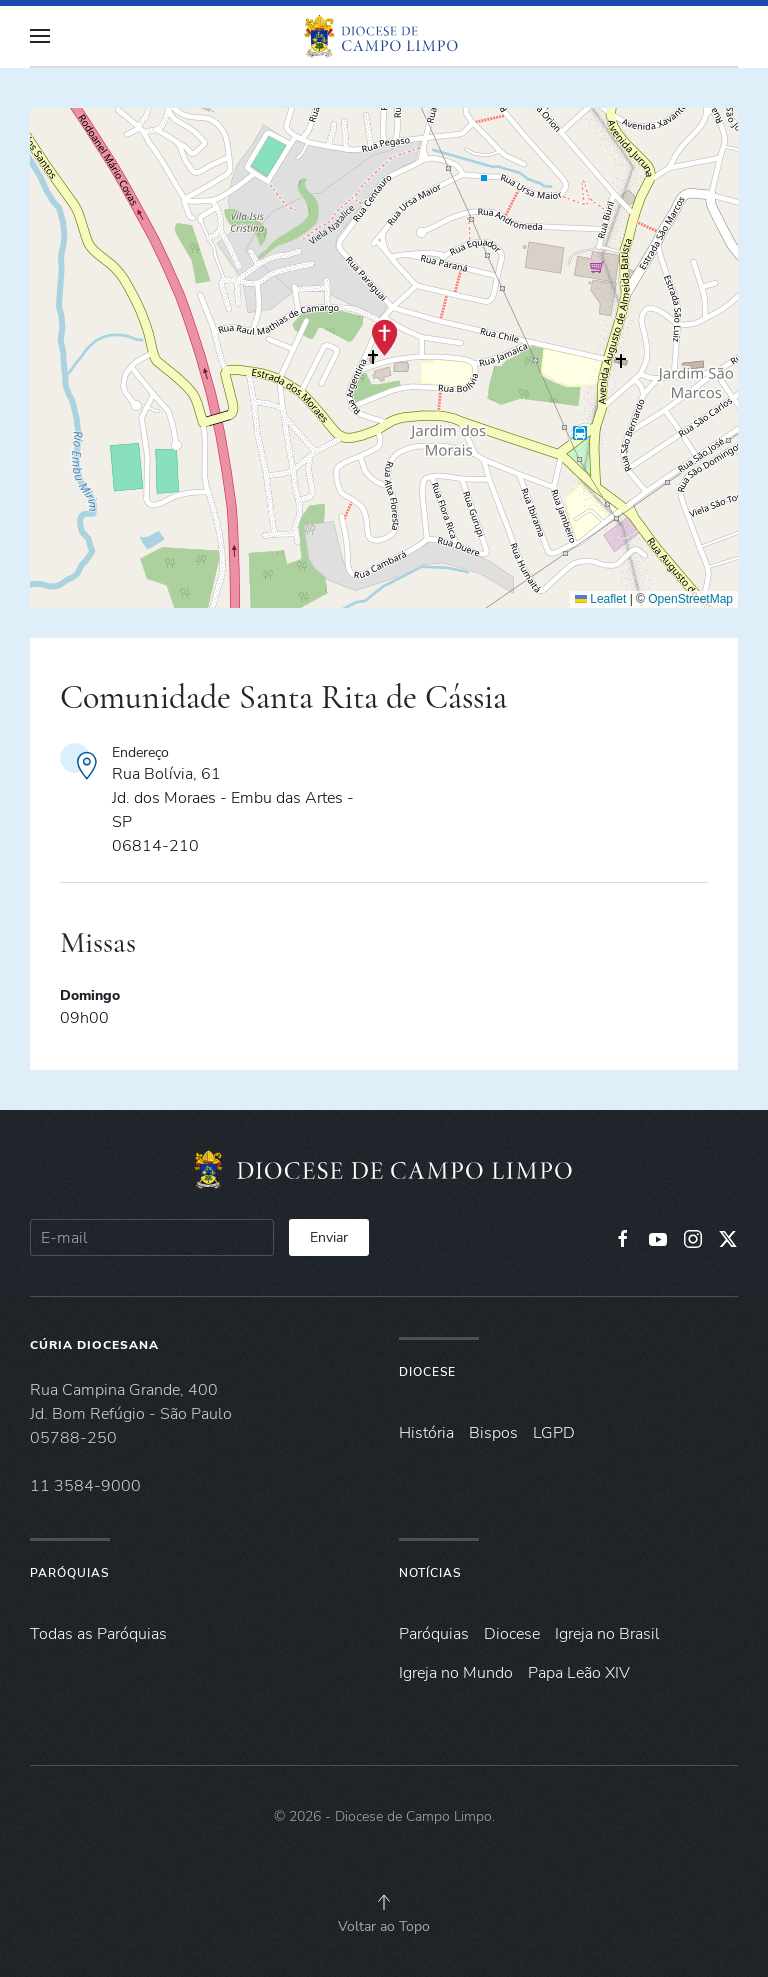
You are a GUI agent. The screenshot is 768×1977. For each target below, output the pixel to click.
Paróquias (69, 1573)
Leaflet (600, 599)
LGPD (554, 1433)
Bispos (493, 1433)
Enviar (329, 1237)
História (426, 1433)
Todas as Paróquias (98, 1634)
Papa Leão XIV (579, 1673)
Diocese (427, 1372)
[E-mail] (152, 1237)
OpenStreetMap (690, 599)
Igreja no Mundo (456, 1673)
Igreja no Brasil (607, 1634)
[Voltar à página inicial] (384, 36)
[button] (40, 36)
